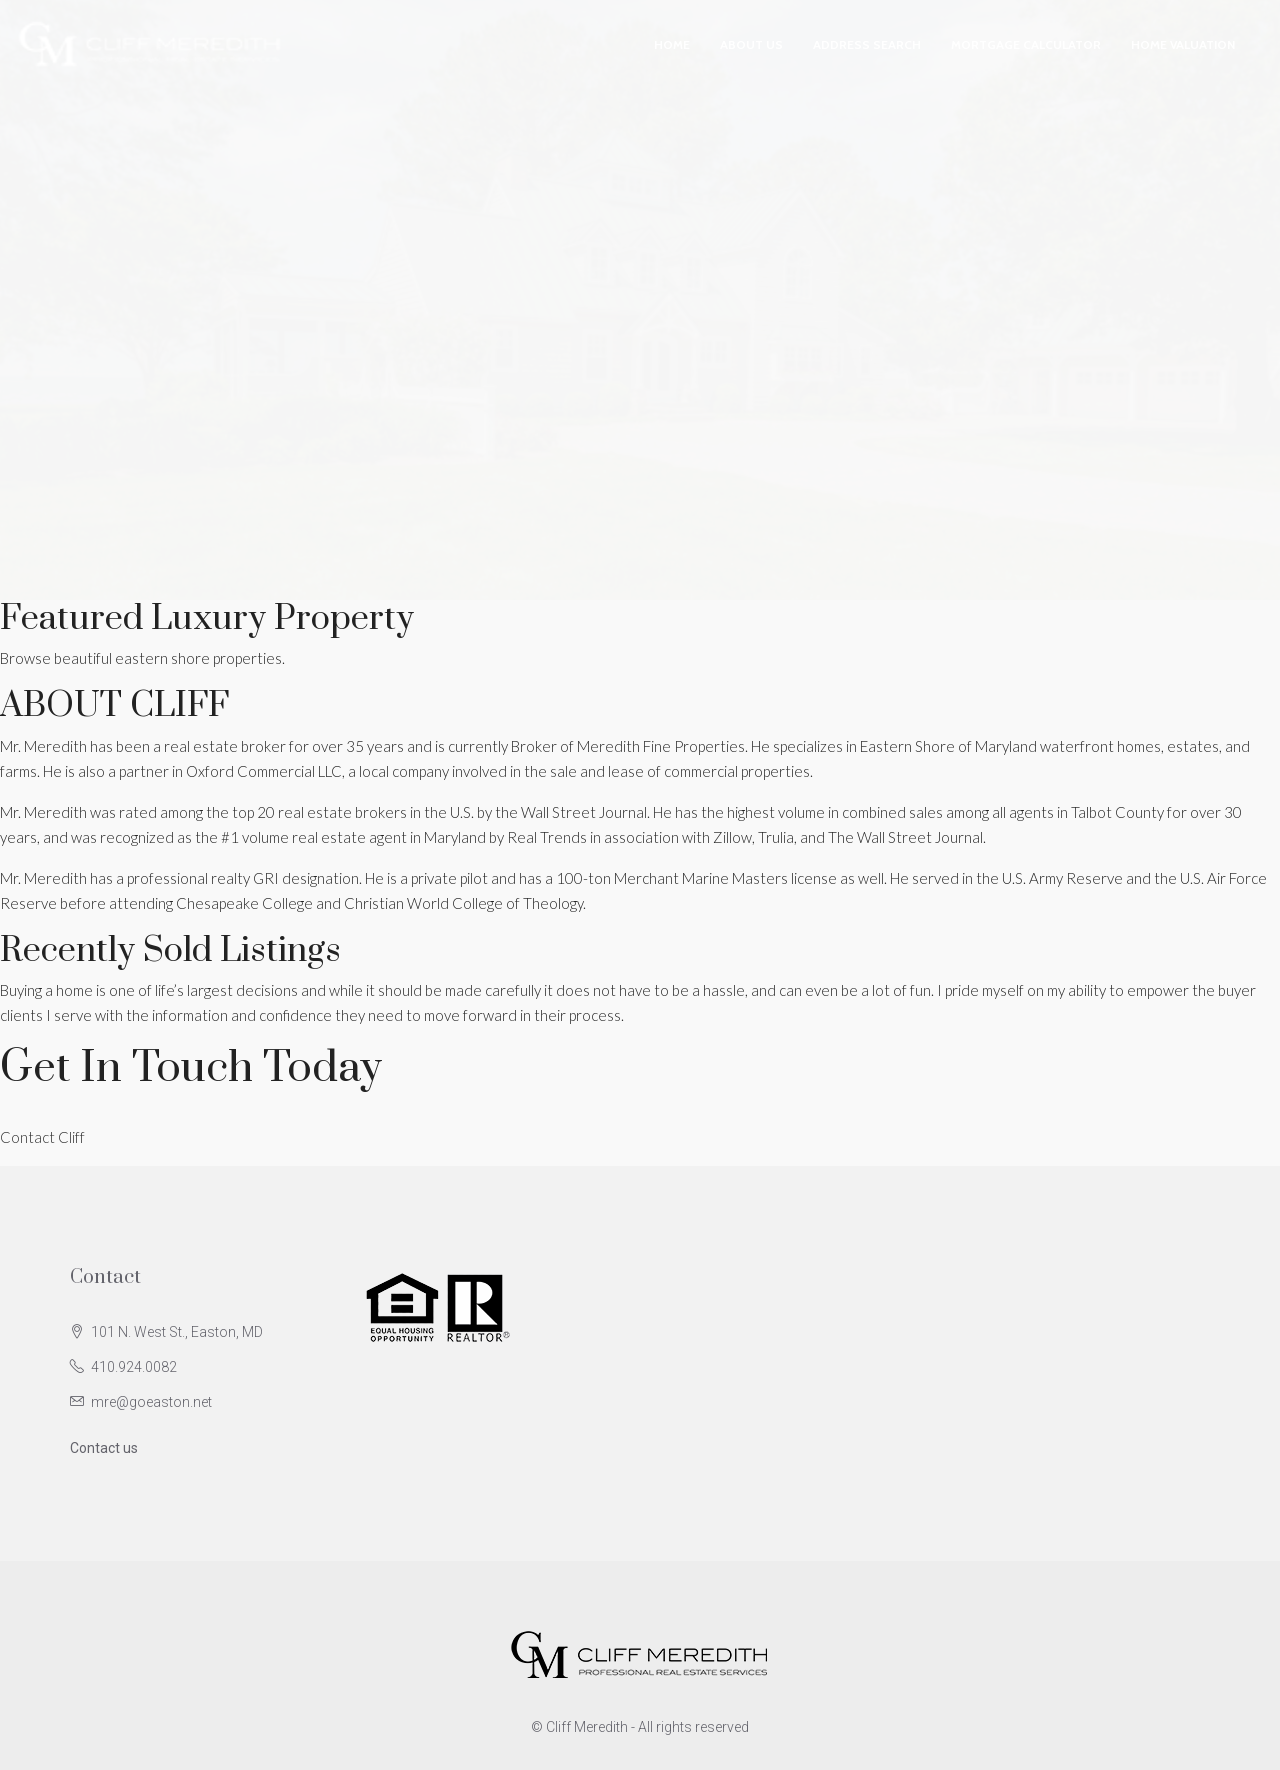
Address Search (867, 44)
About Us (751, 44)
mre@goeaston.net (151, 1402)
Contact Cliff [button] (42, 1137)
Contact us (104, 1448)
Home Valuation (1183, 44)
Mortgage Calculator (1026, 44)
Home (672, 44)
